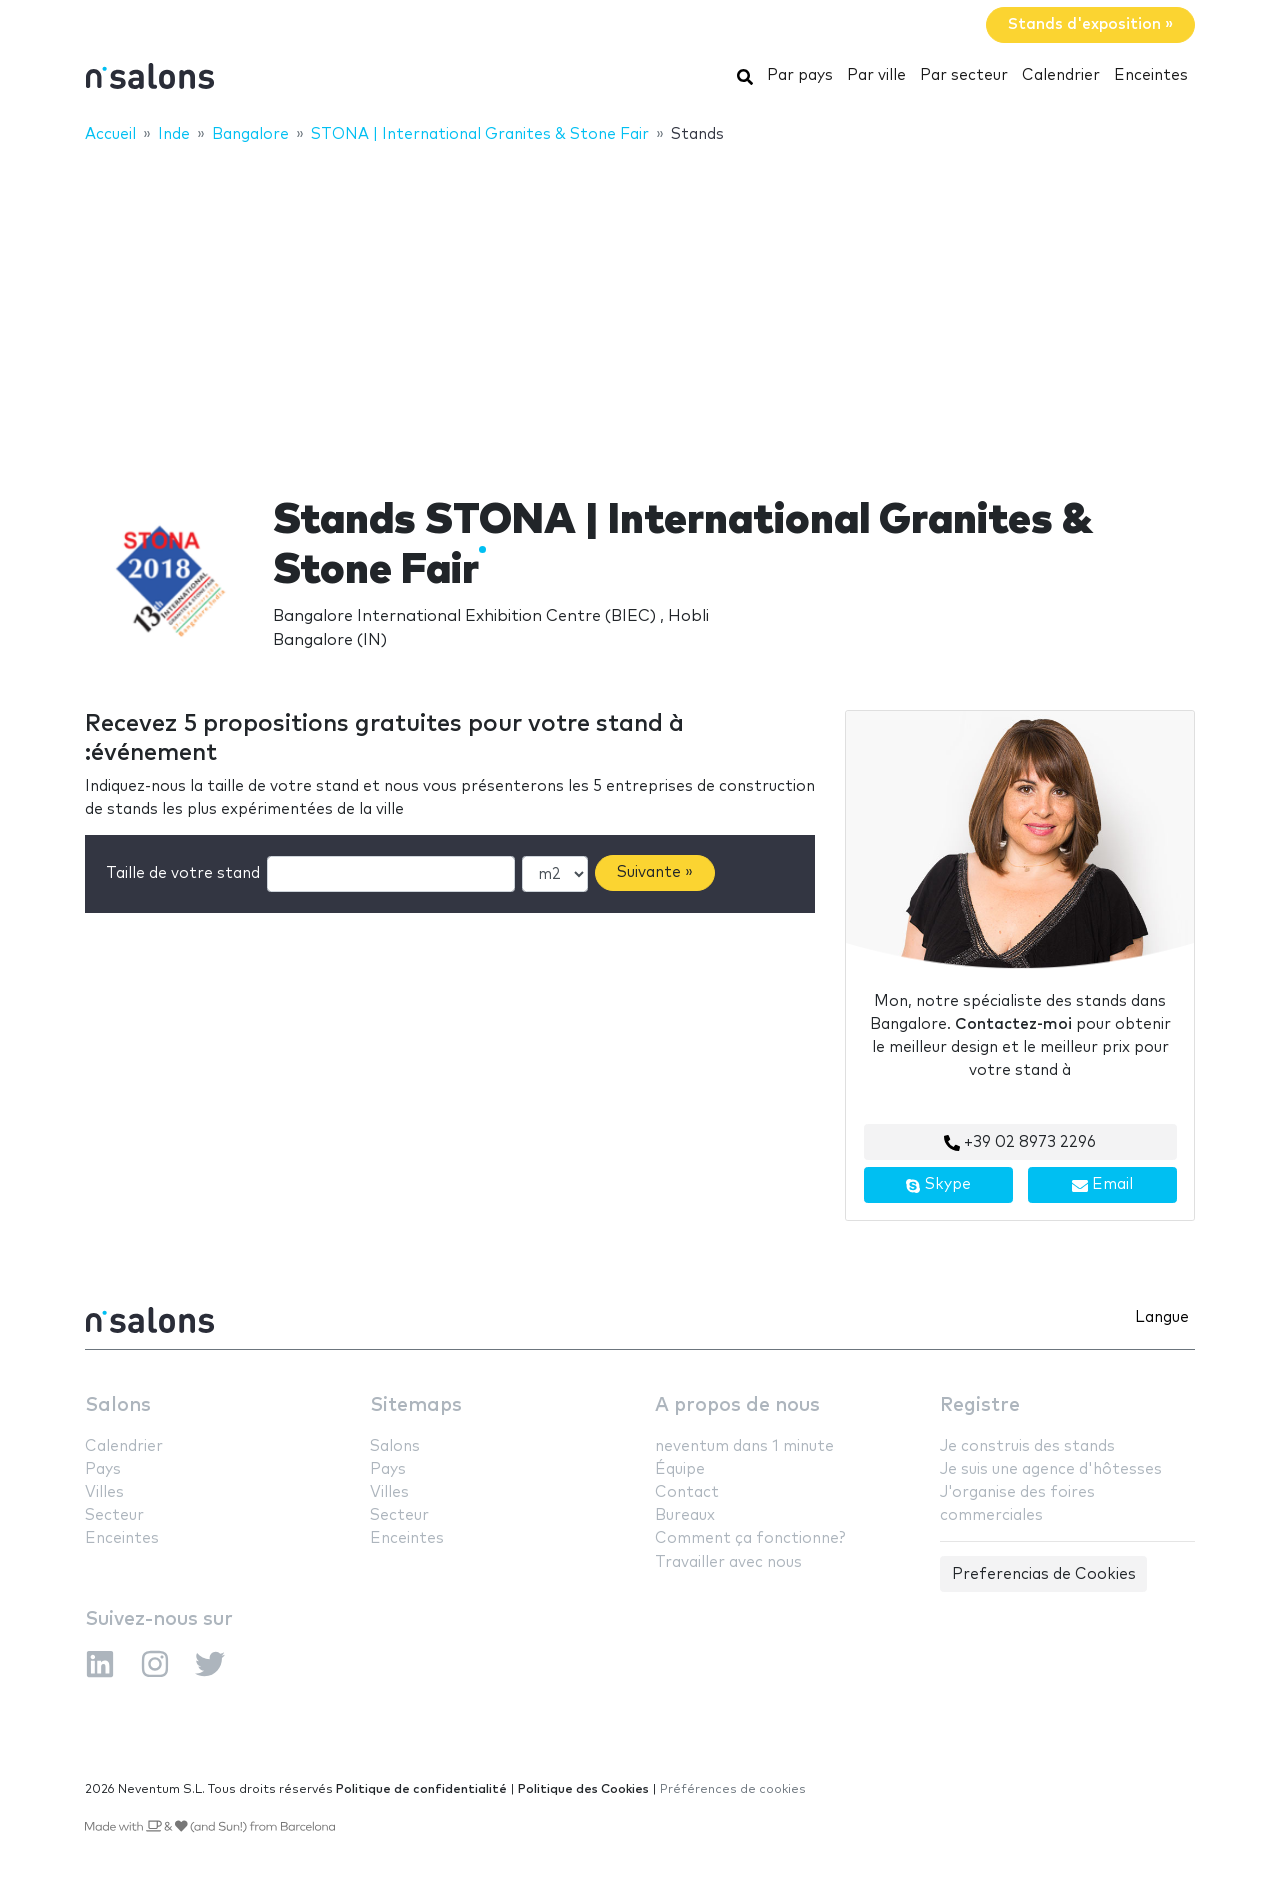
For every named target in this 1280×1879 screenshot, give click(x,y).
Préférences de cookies (733, 1789)
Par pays (800, 75)
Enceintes (1151, 75)
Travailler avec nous (728, 1562)
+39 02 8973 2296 (1020, 1143)
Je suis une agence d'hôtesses (1051, 1469)
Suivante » (655, 872)
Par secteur (964, 75)
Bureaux (685, 1515)
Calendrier (1061, 75)
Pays (103, 1469)
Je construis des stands (1027, 1446)
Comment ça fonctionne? (750, 1538)
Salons (118, 1405)
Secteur (114, 1515)
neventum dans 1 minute (744, 1446)
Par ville (876, 75)
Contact (687, 1492)
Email (1102, 1185)
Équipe (680, 1469)
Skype (938, 1185)
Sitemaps (416, 1405)
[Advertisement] (640, 307)
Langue (1162, 1317)
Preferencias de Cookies (1044, 1574)
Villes (104, 1492)
